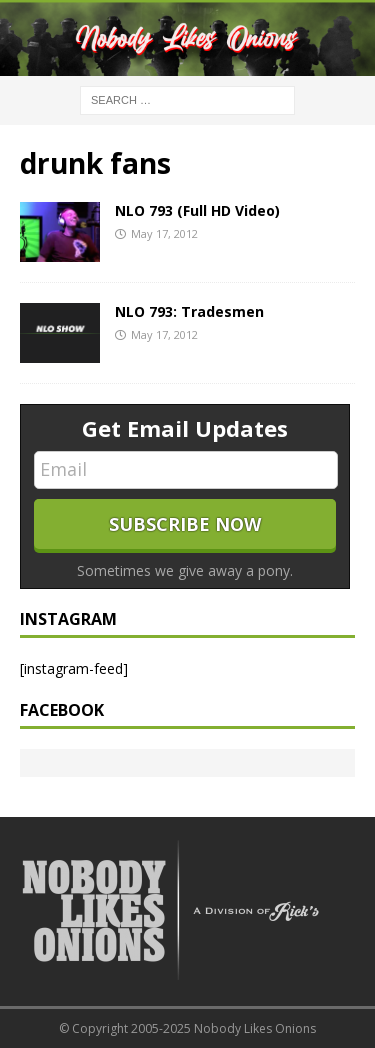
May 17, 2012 (164, 233)
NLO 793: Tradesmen (189, 311)
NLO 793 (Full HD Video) (197, 210)
